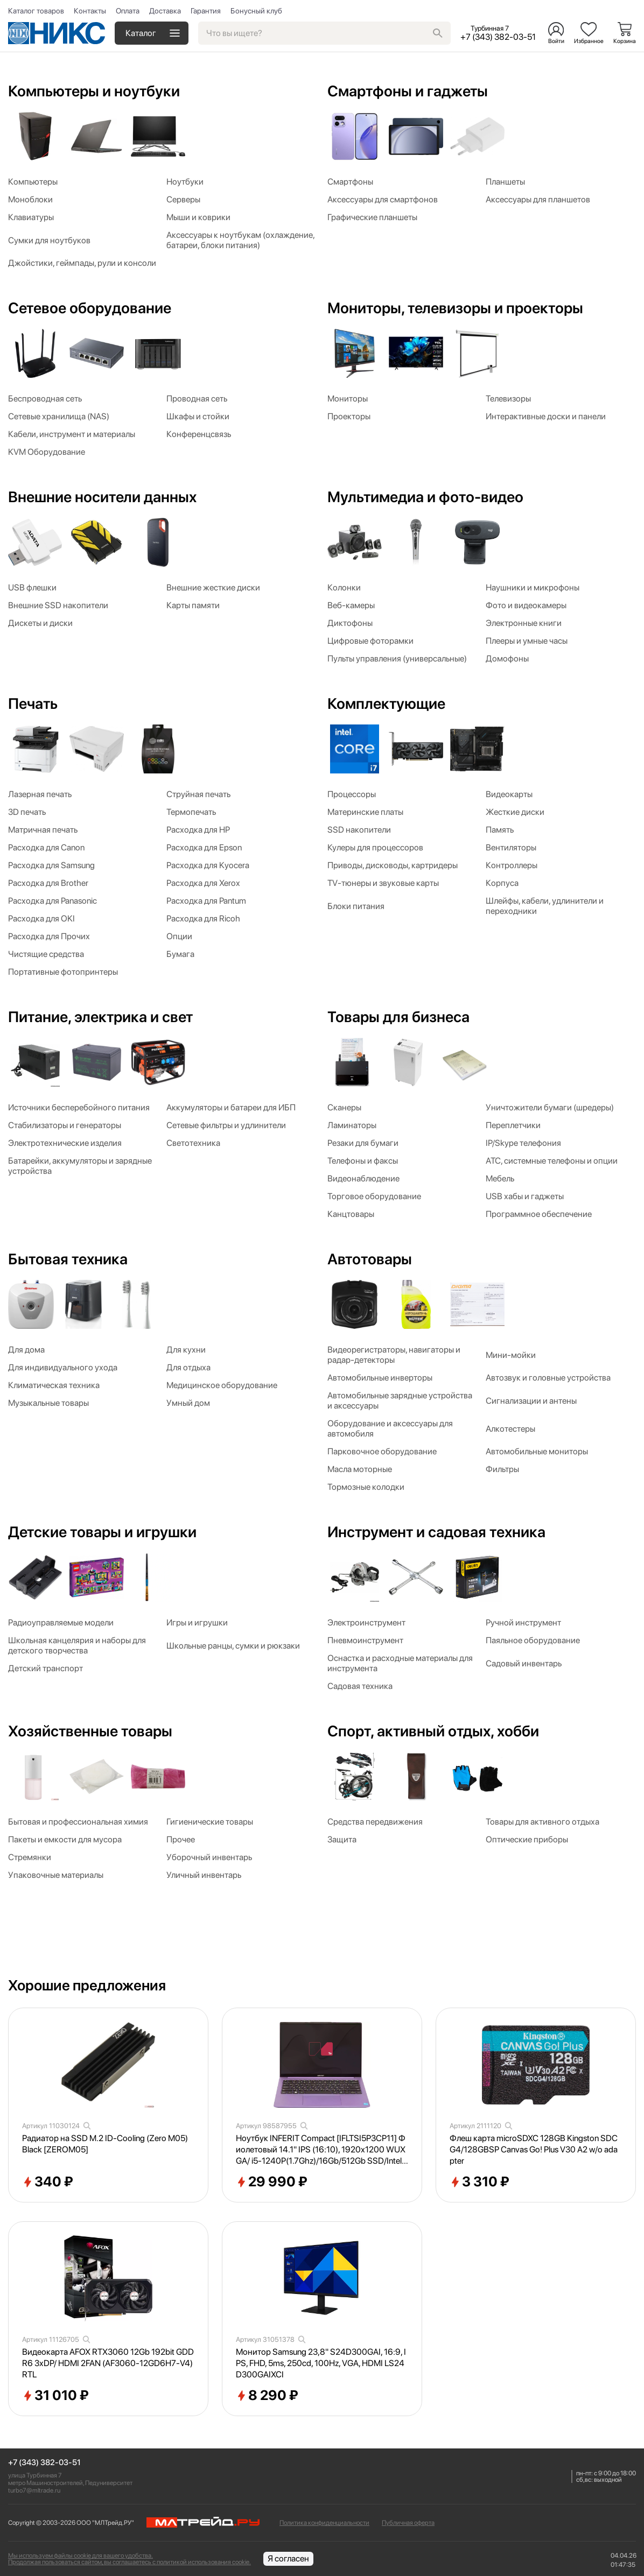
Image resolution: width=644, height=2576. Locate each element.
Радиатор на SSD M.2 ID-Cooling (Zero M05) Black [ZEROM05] (105, 2144)
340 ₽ (47, 2182)
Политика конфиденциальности (324, 2522)
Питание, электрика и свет (100, 1016)
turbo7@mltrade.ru (34, 2490)
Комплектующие (386, 703)
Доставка (165, 10)
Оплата (127, 10)
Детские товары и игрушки (102, 1531)
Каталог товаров (36, 10)
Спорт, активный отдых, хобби (433, 1731)
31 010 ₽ (55, 2396)
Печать (33, 703)
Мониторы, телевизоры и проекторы (455, 307)
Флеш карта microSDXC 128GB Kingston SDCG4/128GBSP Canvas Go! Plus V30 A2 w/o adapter (534, 2149)
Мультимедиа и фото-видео (425, 496)
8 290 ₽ (267, 2396)
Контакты (90, 10)
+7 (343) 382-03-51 (44, 2463)
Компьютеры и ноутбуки (94, 90)
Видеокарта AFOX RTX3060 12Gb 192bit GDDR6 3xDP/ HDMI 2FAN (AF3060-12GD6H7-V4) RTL (108, 2363)
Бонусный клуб (256, 10)
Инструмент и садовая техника (436, 1531)
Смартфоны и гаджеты (407, 90)
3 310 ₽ (479, 2182)
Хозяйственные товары (90, 1731)
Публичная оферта (408, 2522)
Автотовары (369, 1258)
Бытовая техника (68, 1258)
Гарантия (206, 10)
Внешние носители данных (102, 496)
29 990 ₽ (271, 2182)
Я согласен (288, 2558)
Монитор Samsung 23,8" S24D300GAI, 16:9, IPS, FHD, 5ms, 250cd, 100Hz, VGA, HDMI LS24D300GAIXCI (321, 2363)
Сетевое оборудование (89, 307)
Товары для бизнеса (398, 1016)
